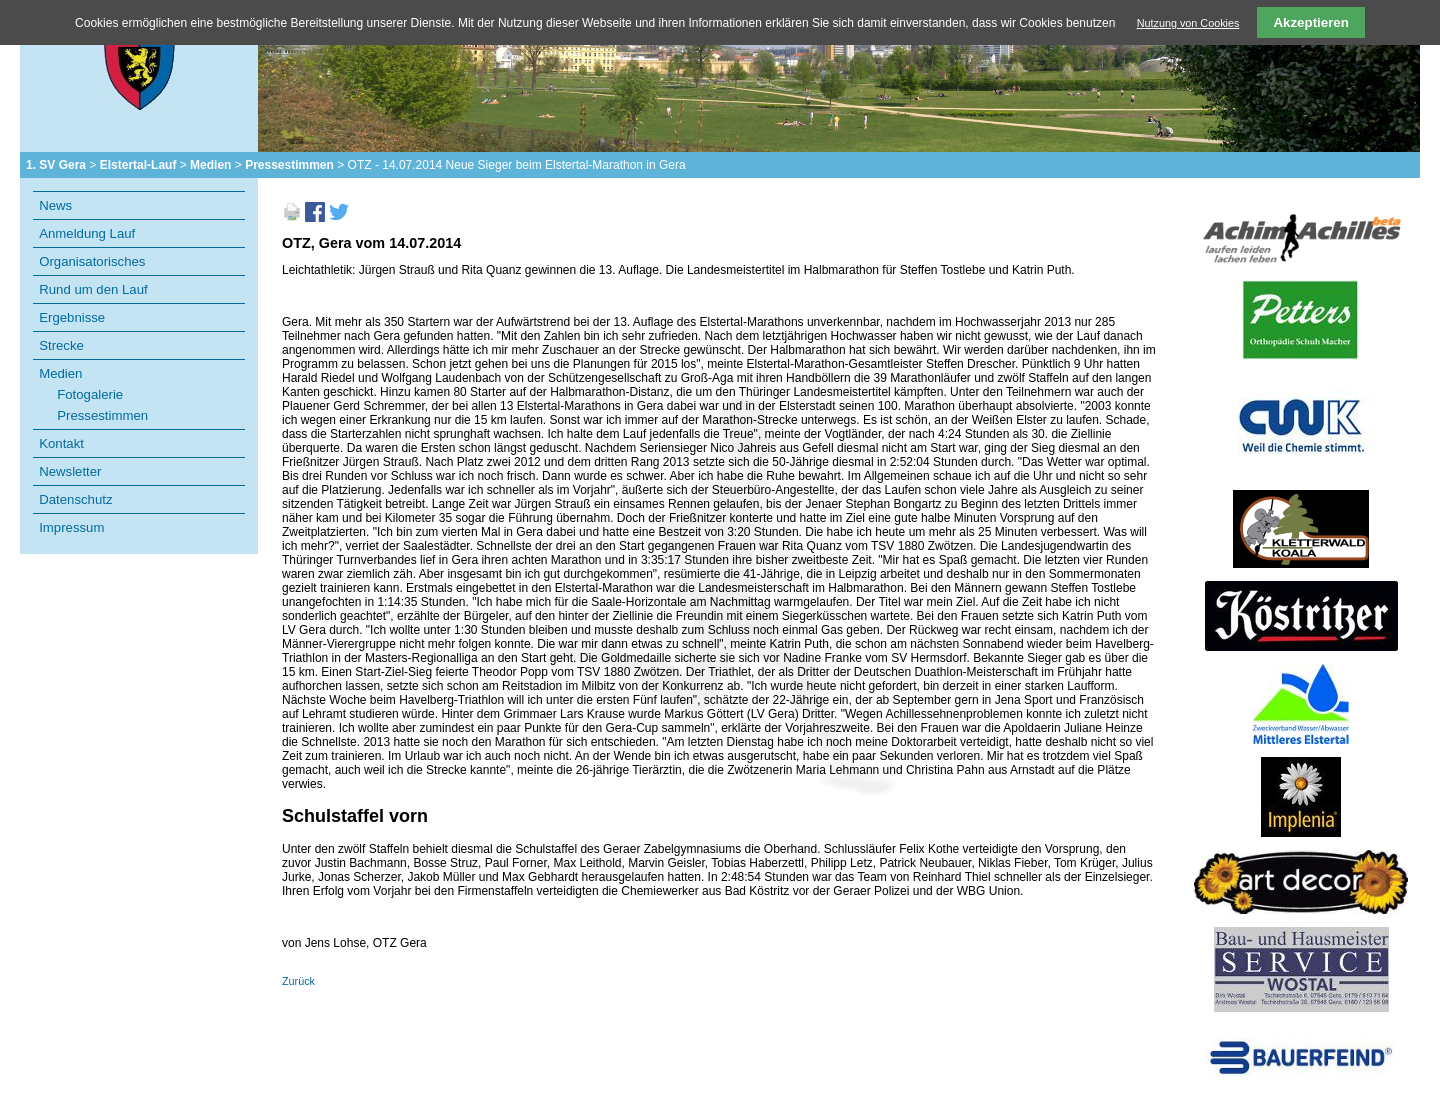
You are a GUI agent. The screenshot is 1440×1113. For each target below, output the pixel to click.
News (55, 205)
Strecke (61, 345)
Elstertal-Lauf (138, 165)
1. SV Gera (56, 165)
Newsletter (70, 471)
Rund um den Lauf (93, 289)
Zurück (298, 981)
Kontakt (61, 443)
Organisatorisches (92, 261)
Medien (210, 165)
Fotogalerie (90, 394)
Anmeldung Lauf (87, 233)
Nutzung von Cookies (1188, 23)
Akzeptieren (1311, 22)
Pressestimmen (289, 165)
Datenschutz (75, 499)
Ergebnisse (72, 317)
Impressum (71, 527)
